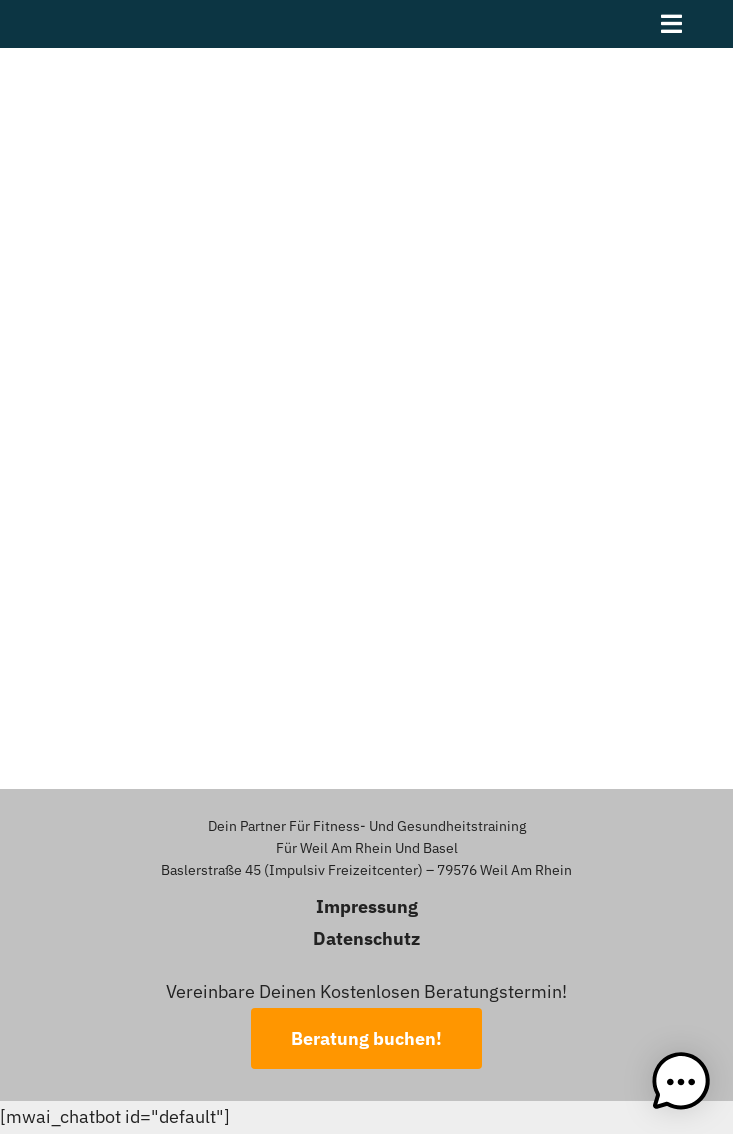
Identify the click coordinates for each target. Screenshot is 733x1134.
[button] (681, 1082)
